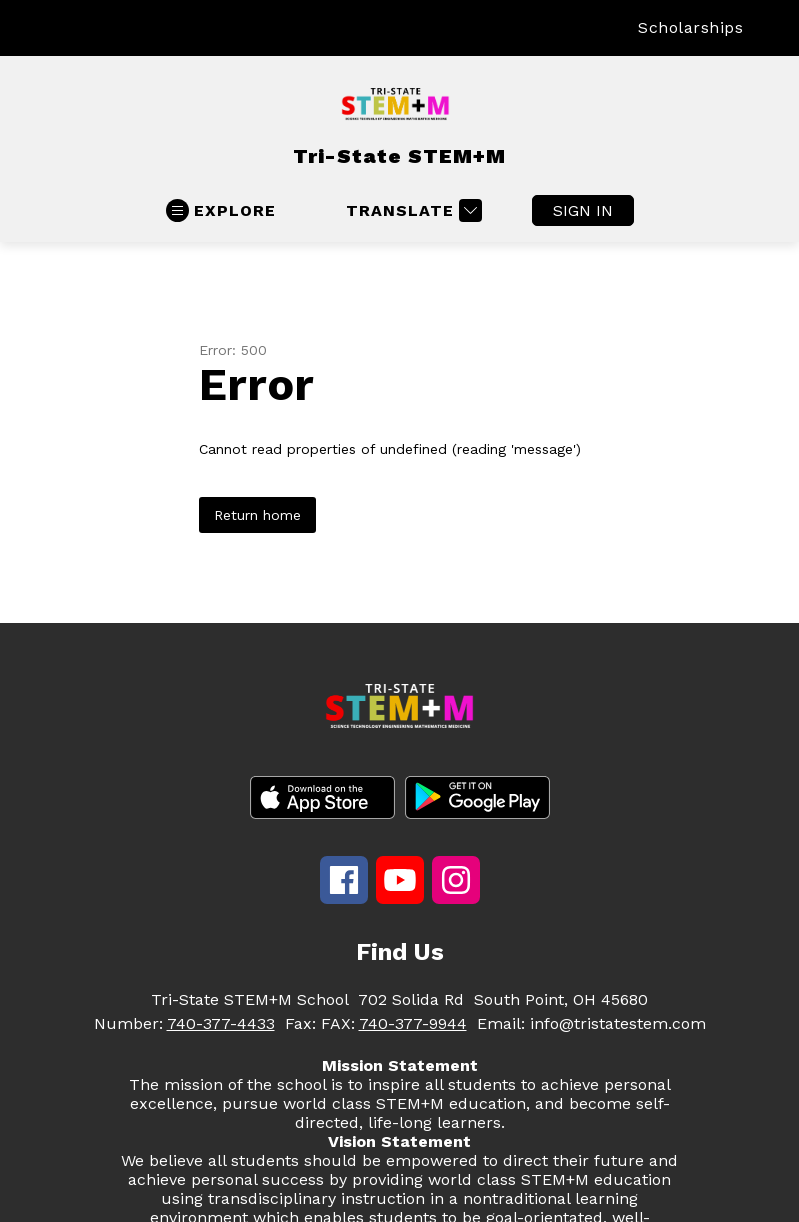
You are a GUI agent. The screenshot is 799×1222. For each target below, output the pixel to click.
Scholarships (690, 27)
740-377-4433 (221, 1023)
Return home (257, 515)
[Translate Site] (411, 210)
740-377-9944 (413, 1023)
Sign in (583, 210)
